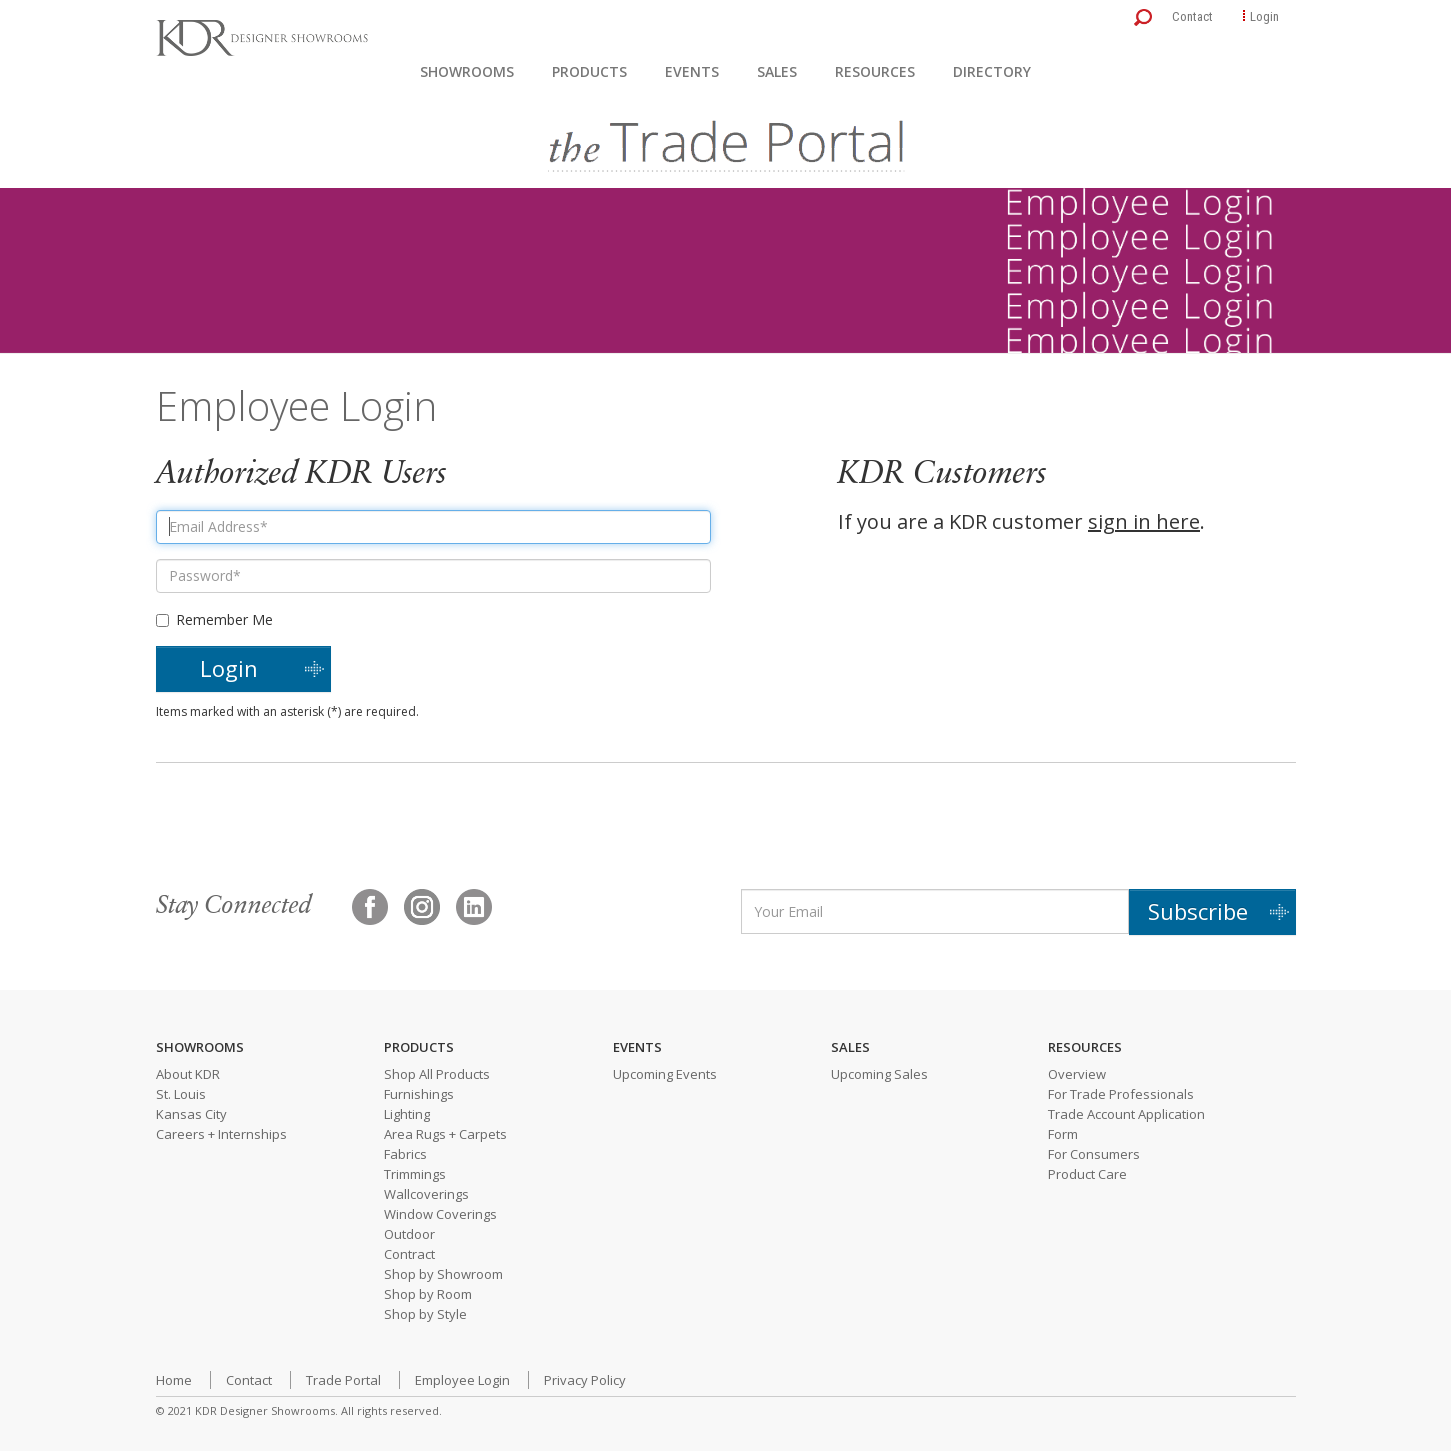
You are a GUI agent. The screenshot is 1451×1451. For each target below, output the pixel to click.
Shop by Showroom (443, 1274)
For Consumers (1094, 1154)
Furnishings (419, 1094)
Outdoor (409, 1234)
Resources (875, 71)
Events (692, 71)
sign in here (1144, 521)
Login (1264, 16)
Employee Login (462, 1380)
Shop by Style (425, 1314)
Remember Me (214, 619)
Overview (1077, 1074)
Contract (409, 1254)
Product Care (1087, 1174)
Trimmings (415, 1174)
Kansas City (191, 1114)
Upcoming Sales (879, 1074)
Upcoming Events (665, 1074)
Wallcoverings (426, 1194)
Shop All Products (437, 1074)
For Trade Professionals (1121, 1094)
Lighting (407, 1114)
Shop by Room (428, 1294)
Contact (1192, 16)
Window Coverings (440, 1214)
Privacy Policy (585, 1380)
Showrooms (467, 71)
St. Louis (181, 1094)
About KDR (188, 1074)
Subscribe (1198, 911)
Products (589, 71)
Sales (777, 71)
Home (174, 1380)
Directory (992, 71)
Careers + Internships (221, 1134)
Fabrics (405, 1154)
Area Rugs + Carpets (445, 1134)
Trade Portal (343, 1380)
